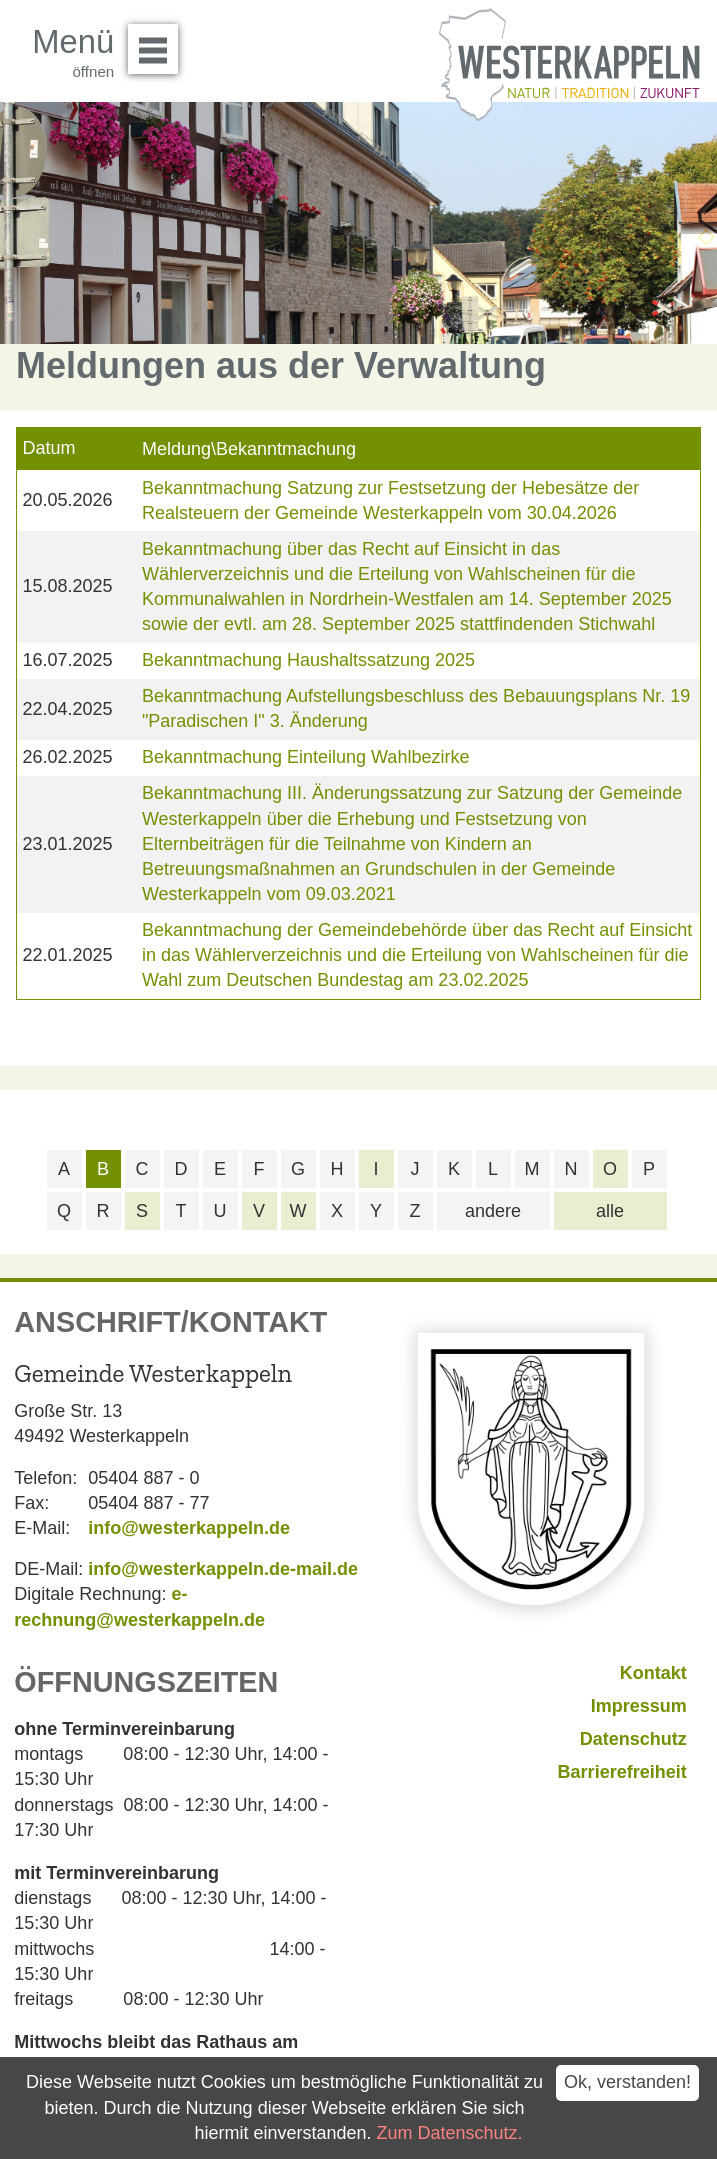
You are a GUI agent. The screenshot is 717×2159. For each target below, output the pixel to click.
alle (610, 1211)
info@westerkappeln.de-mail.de (223, 1569)
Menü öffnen (158, 42)
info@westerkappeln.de (189, 1528)
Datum (48, 448)
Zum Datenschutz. (450, 2133)
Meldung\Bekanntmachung (249, 449)
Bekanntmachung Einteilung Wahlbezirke (306, 757)
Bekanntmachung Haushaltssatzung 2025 (308, 660)
